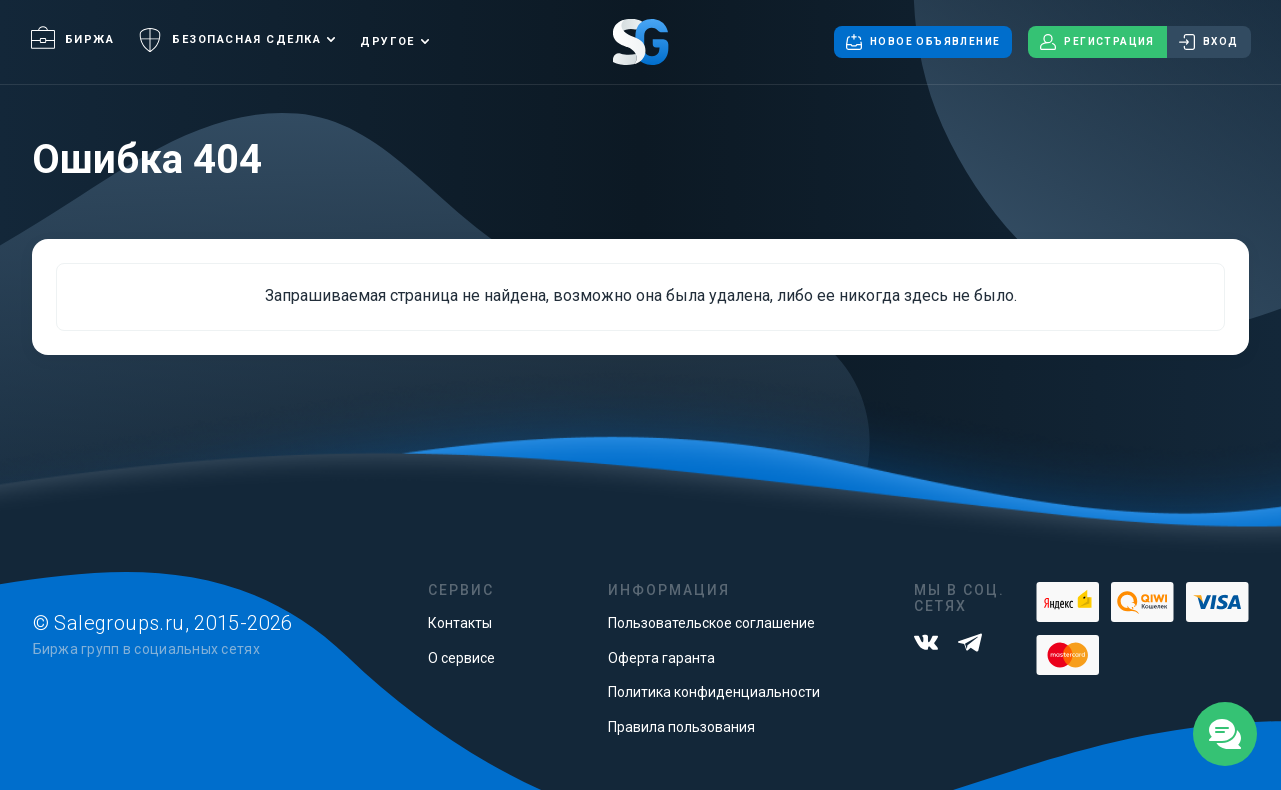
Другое (387, 41)
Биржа (73, 39)
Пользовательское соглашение (711, 623)
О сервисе (461, 658)
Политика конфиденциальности (714, 692)
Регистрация (1097, 42)
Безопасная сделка (229, 40)
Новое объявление (923, 42)
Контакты (460, 623)
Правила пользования (681, 727)
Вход (1209, 42)
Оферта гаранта (661, 658)
